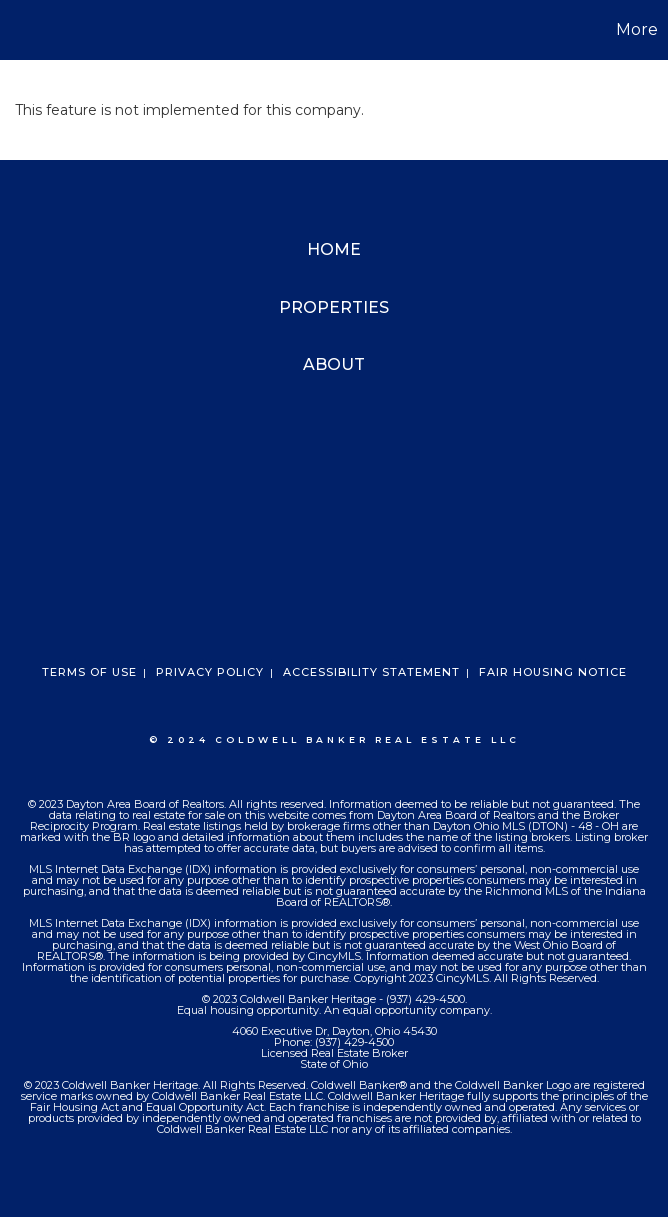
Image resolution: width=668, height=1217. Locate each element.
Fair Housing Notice (553, 672)
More (637, 29)
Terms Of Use (89, 672)
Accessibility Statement (371, 672)
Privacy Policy (210, 672)
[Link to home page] (25, 30)
